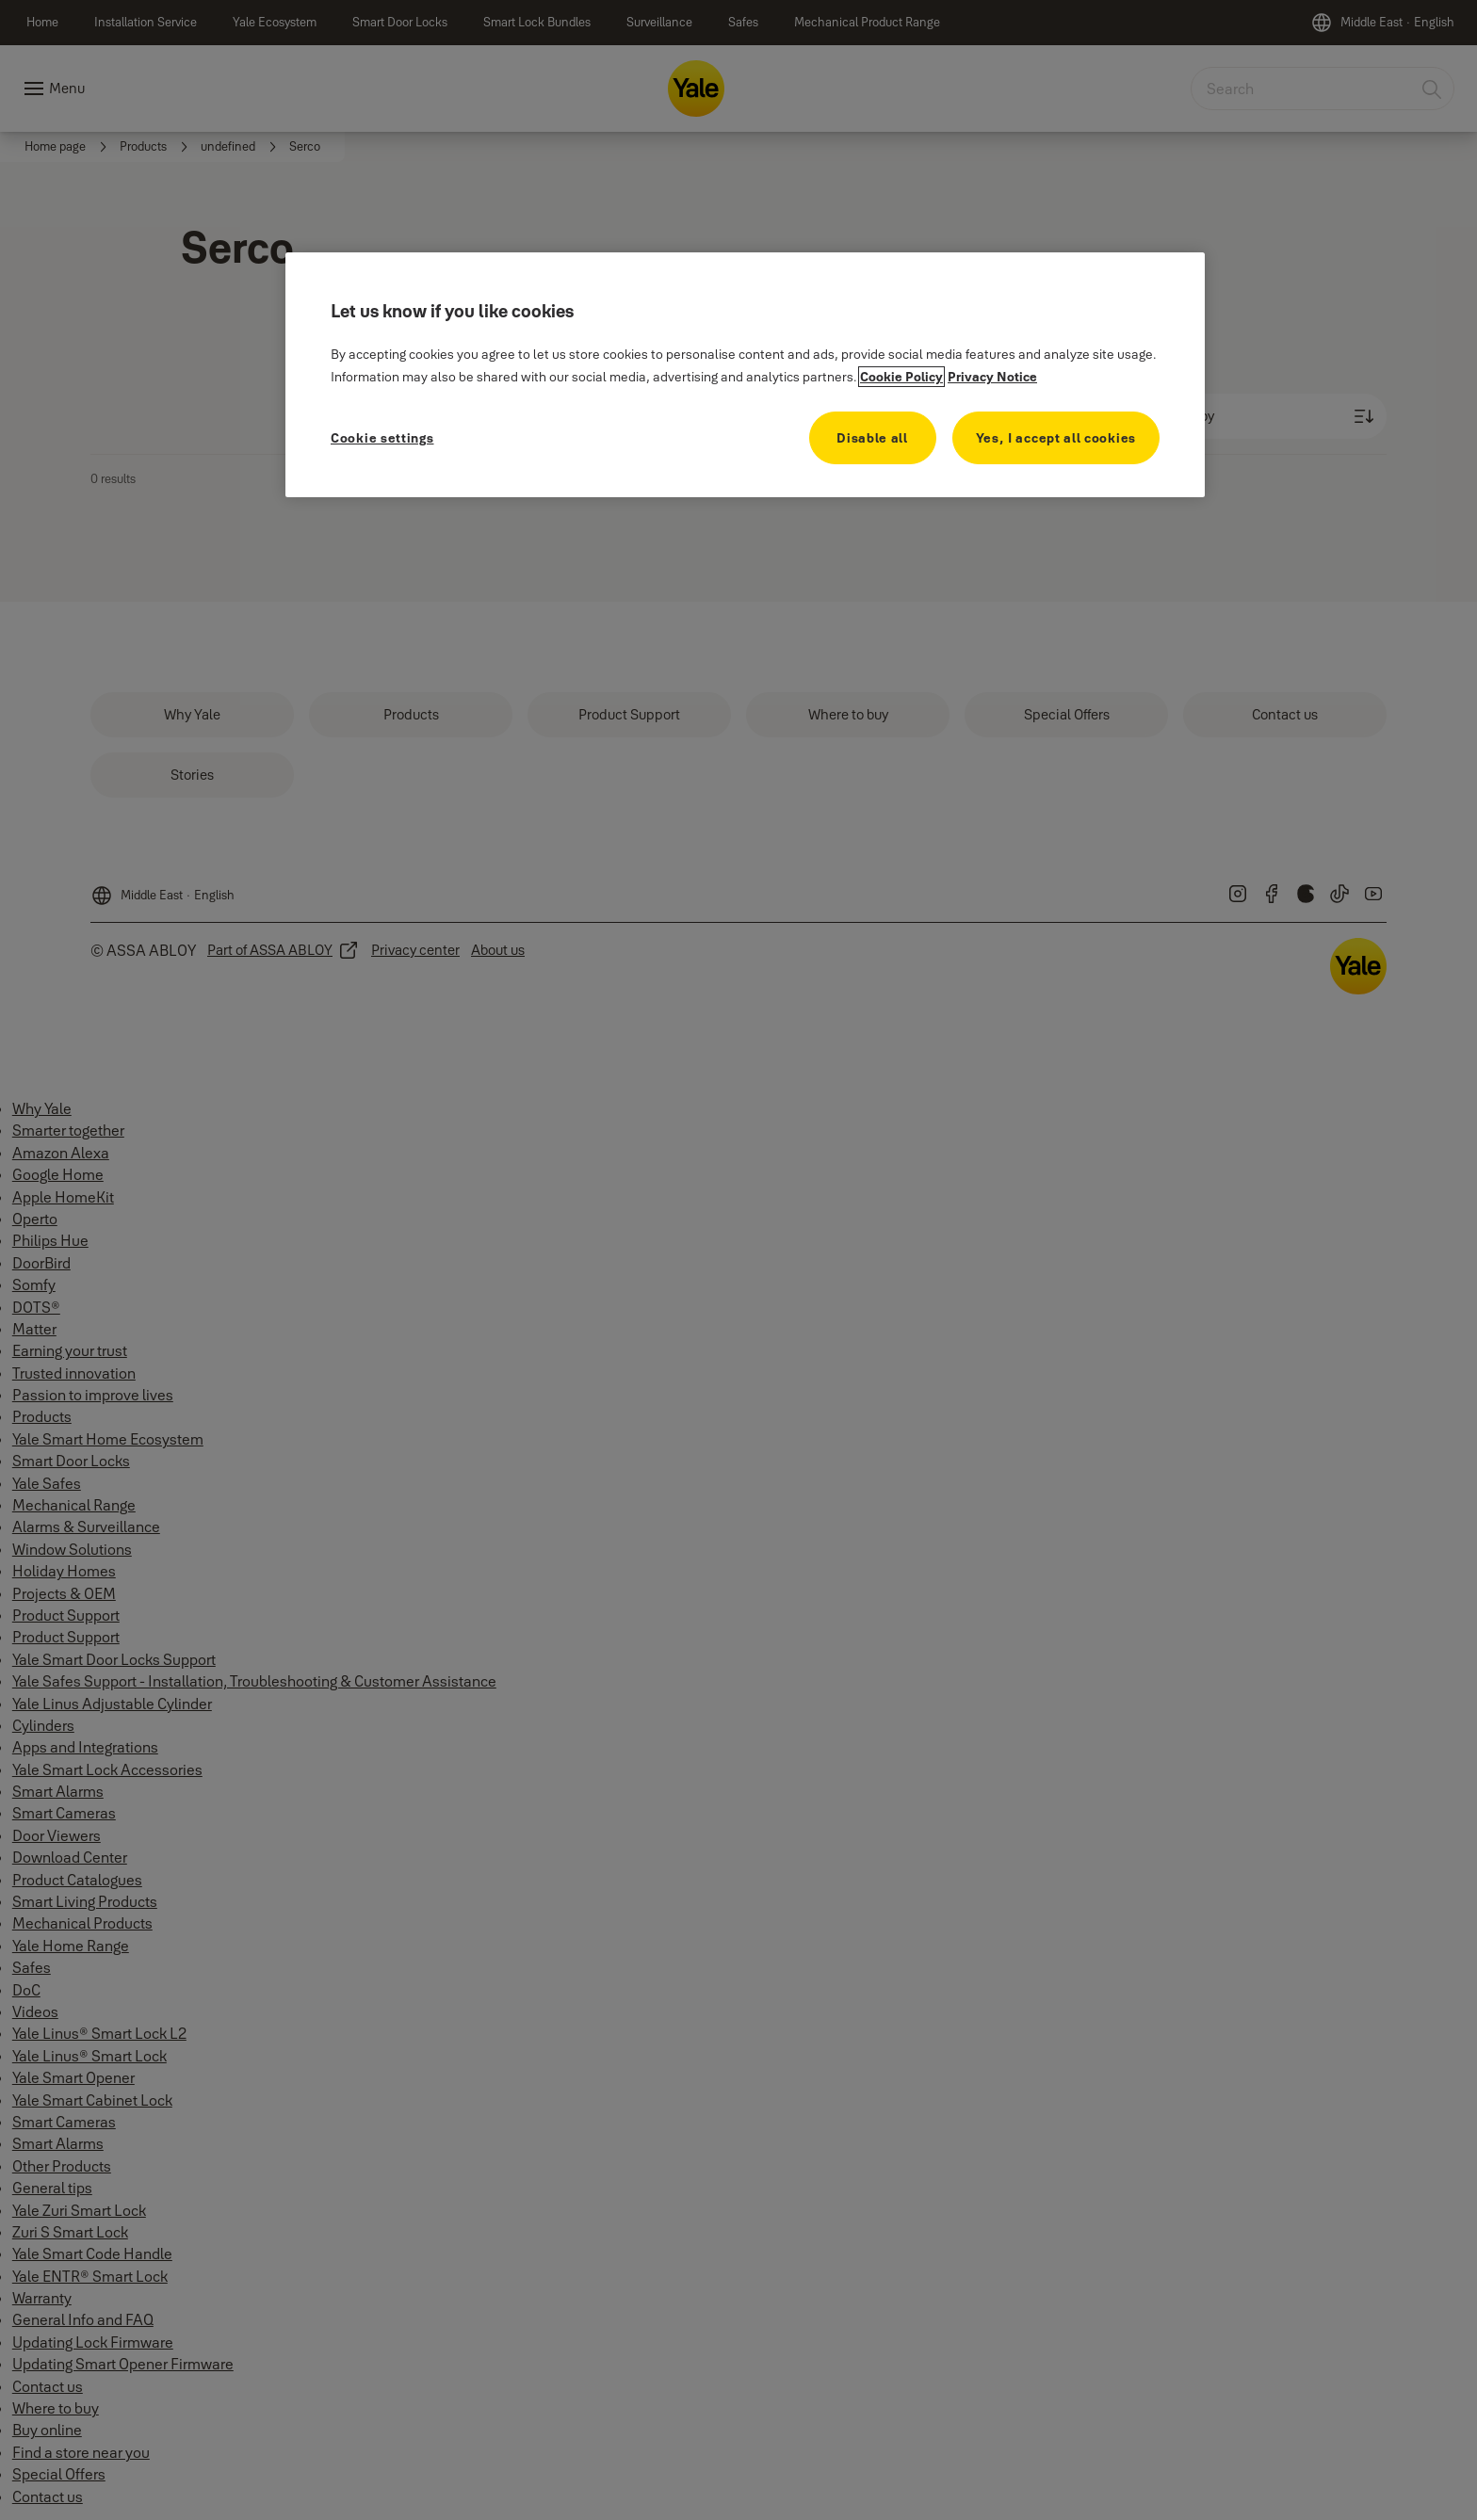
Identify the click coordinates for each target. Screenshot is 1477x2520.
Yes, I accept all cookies (1056, 437)
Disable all (872, 437)
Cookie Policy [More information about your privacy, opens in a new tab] (901, 376)
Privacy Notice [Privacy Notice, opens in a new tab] (992, 376)
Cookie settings (382, 437)
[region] (745, 375)
